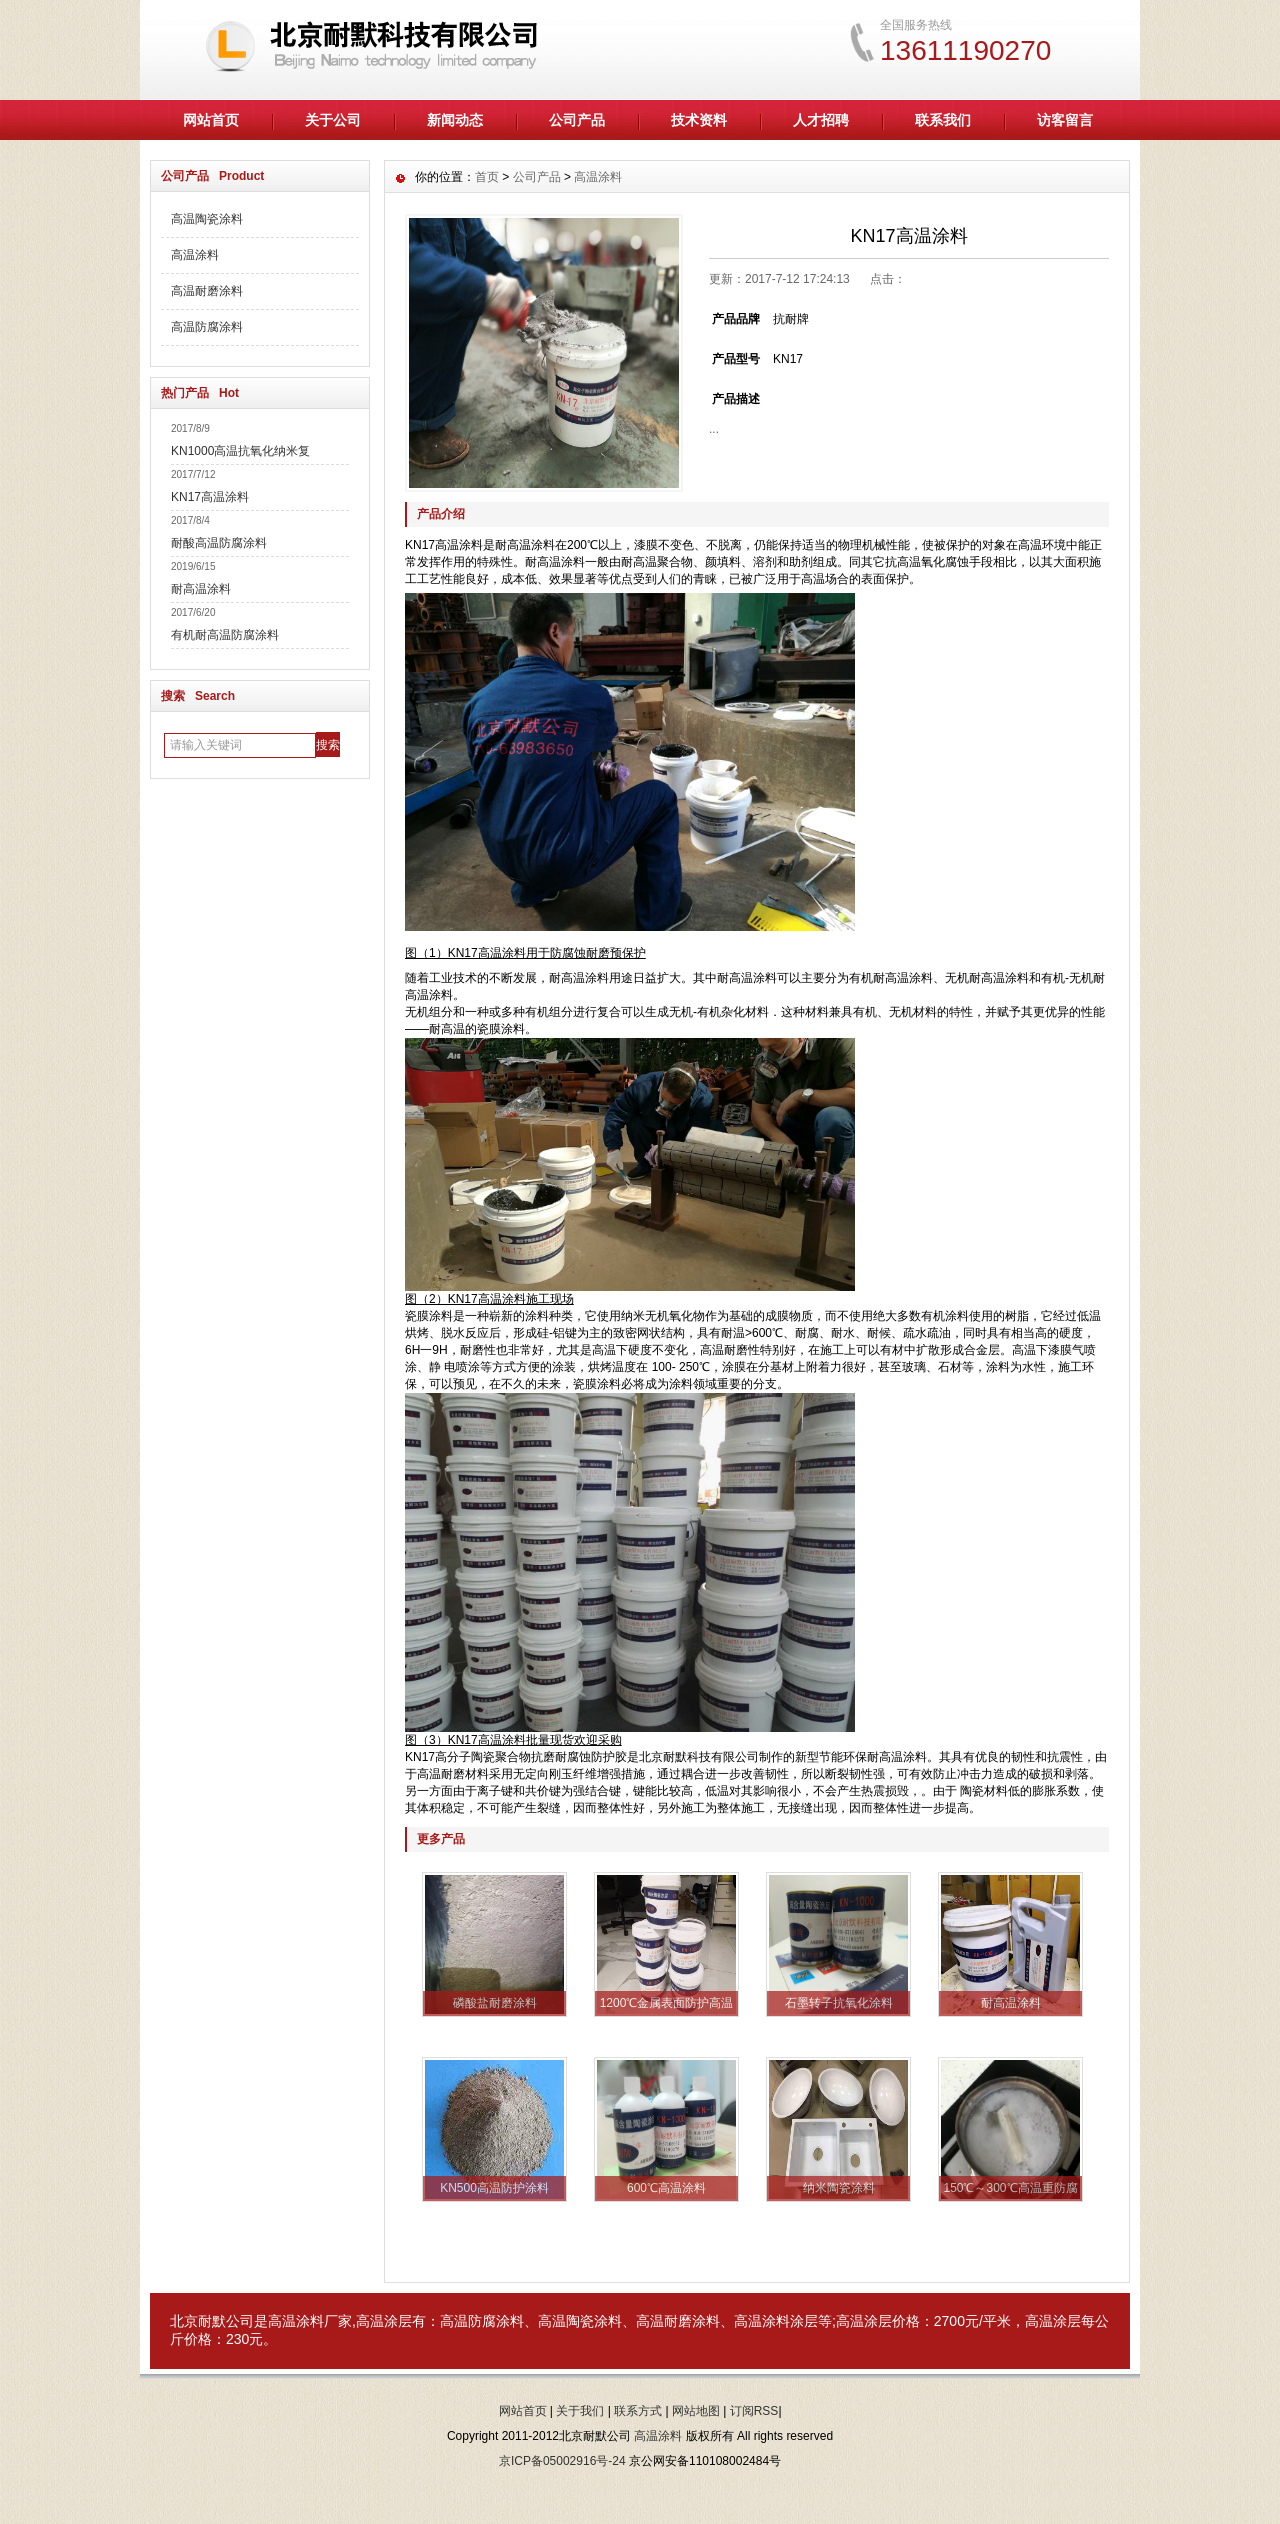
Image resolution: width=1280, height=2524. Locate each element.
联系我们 (943, 120)
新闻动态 (455, 120)
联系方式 (638, 2411)
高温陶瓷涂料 (207, 219)
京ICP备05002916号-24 (562, 2461)
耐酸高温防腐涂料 (219, 543)
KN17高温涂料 (210, 497)
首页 (487, 177)
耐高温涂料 (201, 589)
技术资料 (699, 120)
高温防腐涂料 (207, 327)
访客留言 (1065, 120)
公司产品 (577, 120)
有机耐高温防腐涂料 (225, 635)
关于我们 (580, 2411)
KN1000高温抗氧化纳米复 (240, 451)
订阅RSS (754, 2411)
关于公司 (333, 120)
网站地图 (696, 2411)
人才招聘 (821, 120)
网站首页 (211, 120)
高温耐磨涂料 (207, 291)
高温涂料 (195, 255)
